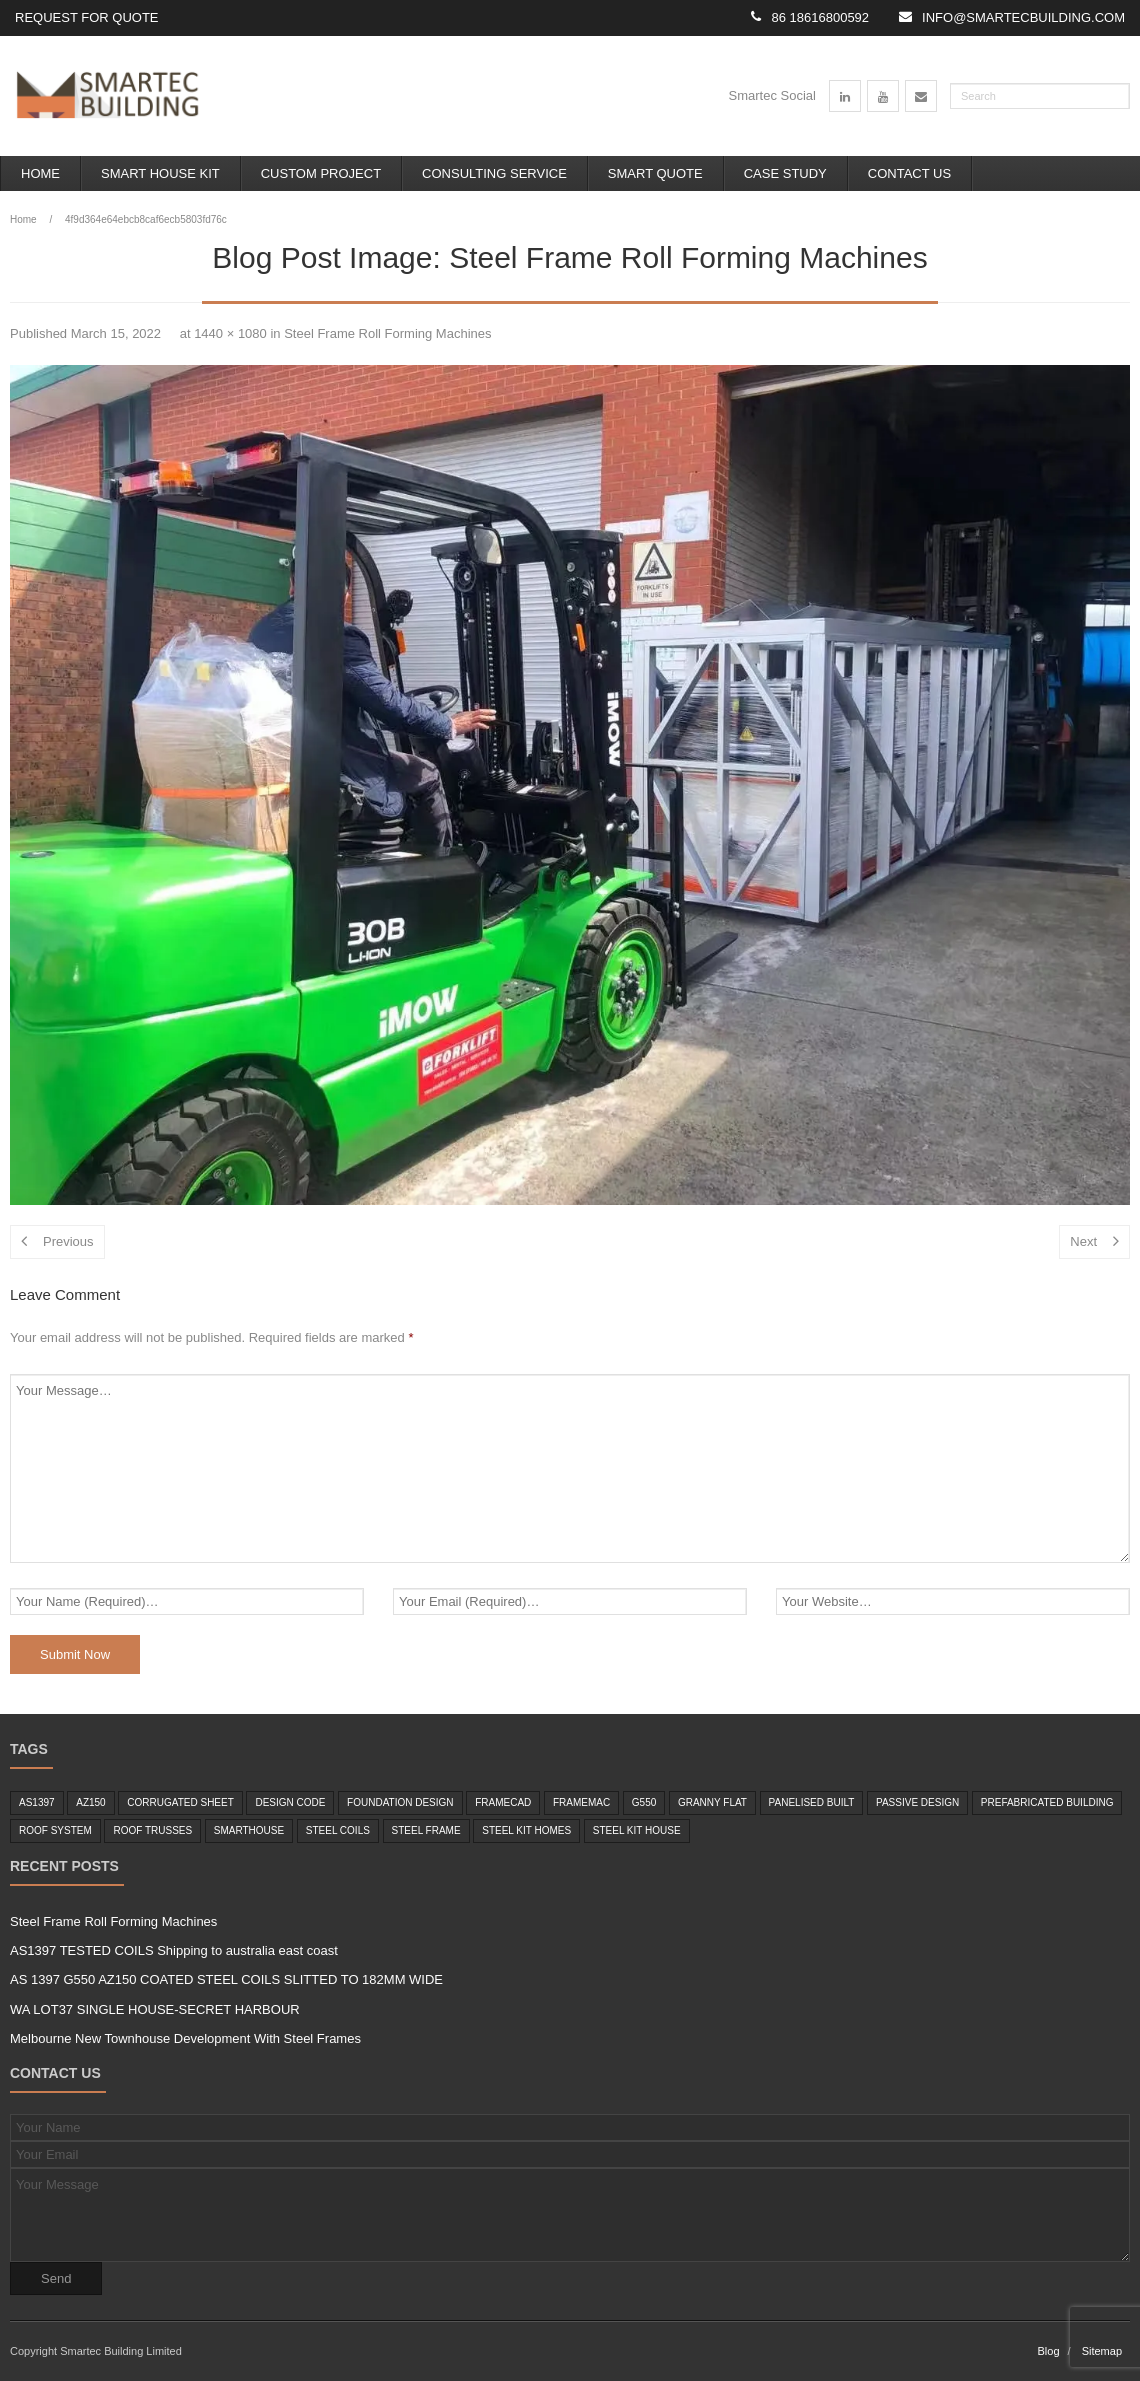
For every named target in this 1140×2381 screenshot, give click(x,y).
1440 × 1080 (230, 333)
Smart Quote (655, 173)
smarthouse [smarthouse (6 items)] (249, 1830)
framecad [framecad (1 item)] (503, 1802)
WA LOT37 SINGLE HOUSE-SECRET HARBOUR (155, 2009)
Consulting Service (494, 173)
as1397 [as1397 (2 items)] (37, 1802)
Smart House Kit (160, 173)
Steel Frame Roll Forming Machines (387, 333)
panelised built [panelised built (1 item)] (812, 1802)
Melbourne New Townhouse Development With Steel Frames (185, 2038)
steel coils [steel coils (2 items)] (338, 1830)
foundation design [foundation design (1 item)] (400, 1802)
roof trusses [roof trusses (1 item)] (152, 1830)
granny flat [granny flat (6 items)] (712, 1802)
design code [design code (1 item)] (290, 1802)
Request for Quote (87, 17)
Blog (1048, 2351)
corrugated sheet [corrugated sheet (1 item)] (180, 1802)
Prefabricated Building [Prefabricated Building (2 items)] (1047, 1802)
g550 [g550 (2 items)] (644, 1802)
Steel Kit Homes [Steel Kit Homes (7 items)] (526, 1830)
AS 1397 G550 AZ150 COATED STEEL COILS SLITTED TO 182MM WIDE (226, 1979)
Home (40, 173)
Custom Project (321, 173)
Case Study (785, 173)
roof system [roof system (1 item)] (55, 1830)
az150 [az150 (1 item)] (90, 1802)
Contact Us (909, 173)
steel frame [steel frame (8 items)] (426, 1830)
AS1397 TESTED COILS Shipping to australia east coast (174, 1950)
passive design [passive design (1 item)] (917, 1802)
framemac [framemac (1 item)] (581, 1802)
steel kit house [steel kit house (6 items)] (637, 1830)
